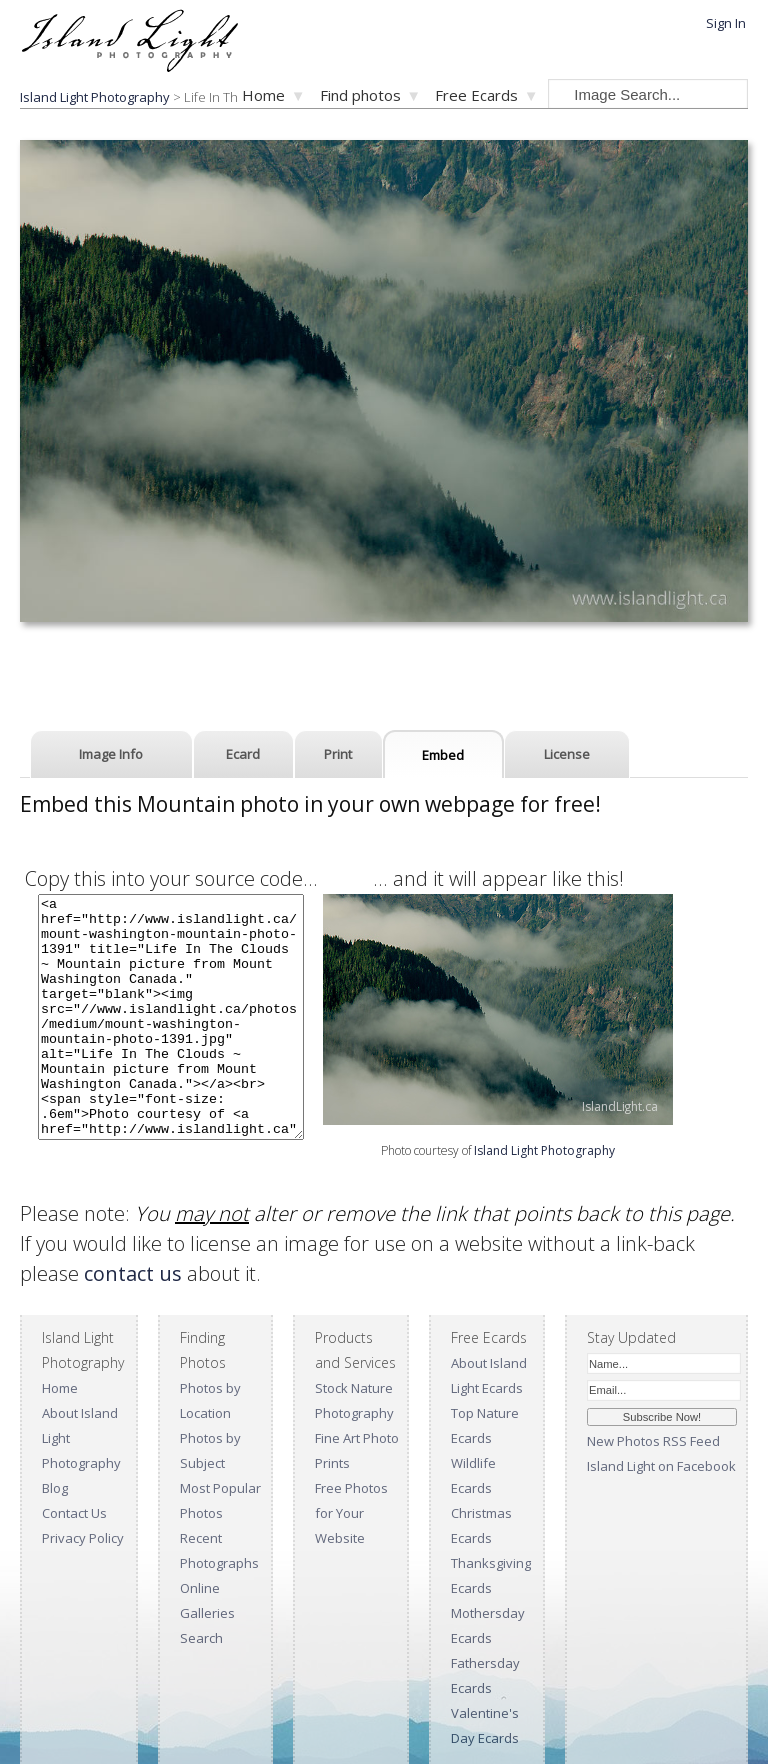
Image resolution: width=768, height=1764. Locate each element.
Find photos (360, 95)
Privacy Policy (83, 1538)
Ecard (243, 754)
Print (338, 754)
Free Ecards (476, 95)
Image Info (111, 754)
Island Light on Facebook (661, 1466)
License (567, 754)
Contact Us (74, 1513)
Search (201, 1638)
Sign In (726, 23)
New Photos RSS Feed (653, 1441)
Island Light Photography (544, 1150)
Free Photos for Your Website (351, 1513)
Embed (443, 755)
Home (263, 95)
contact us (133, 1273)
